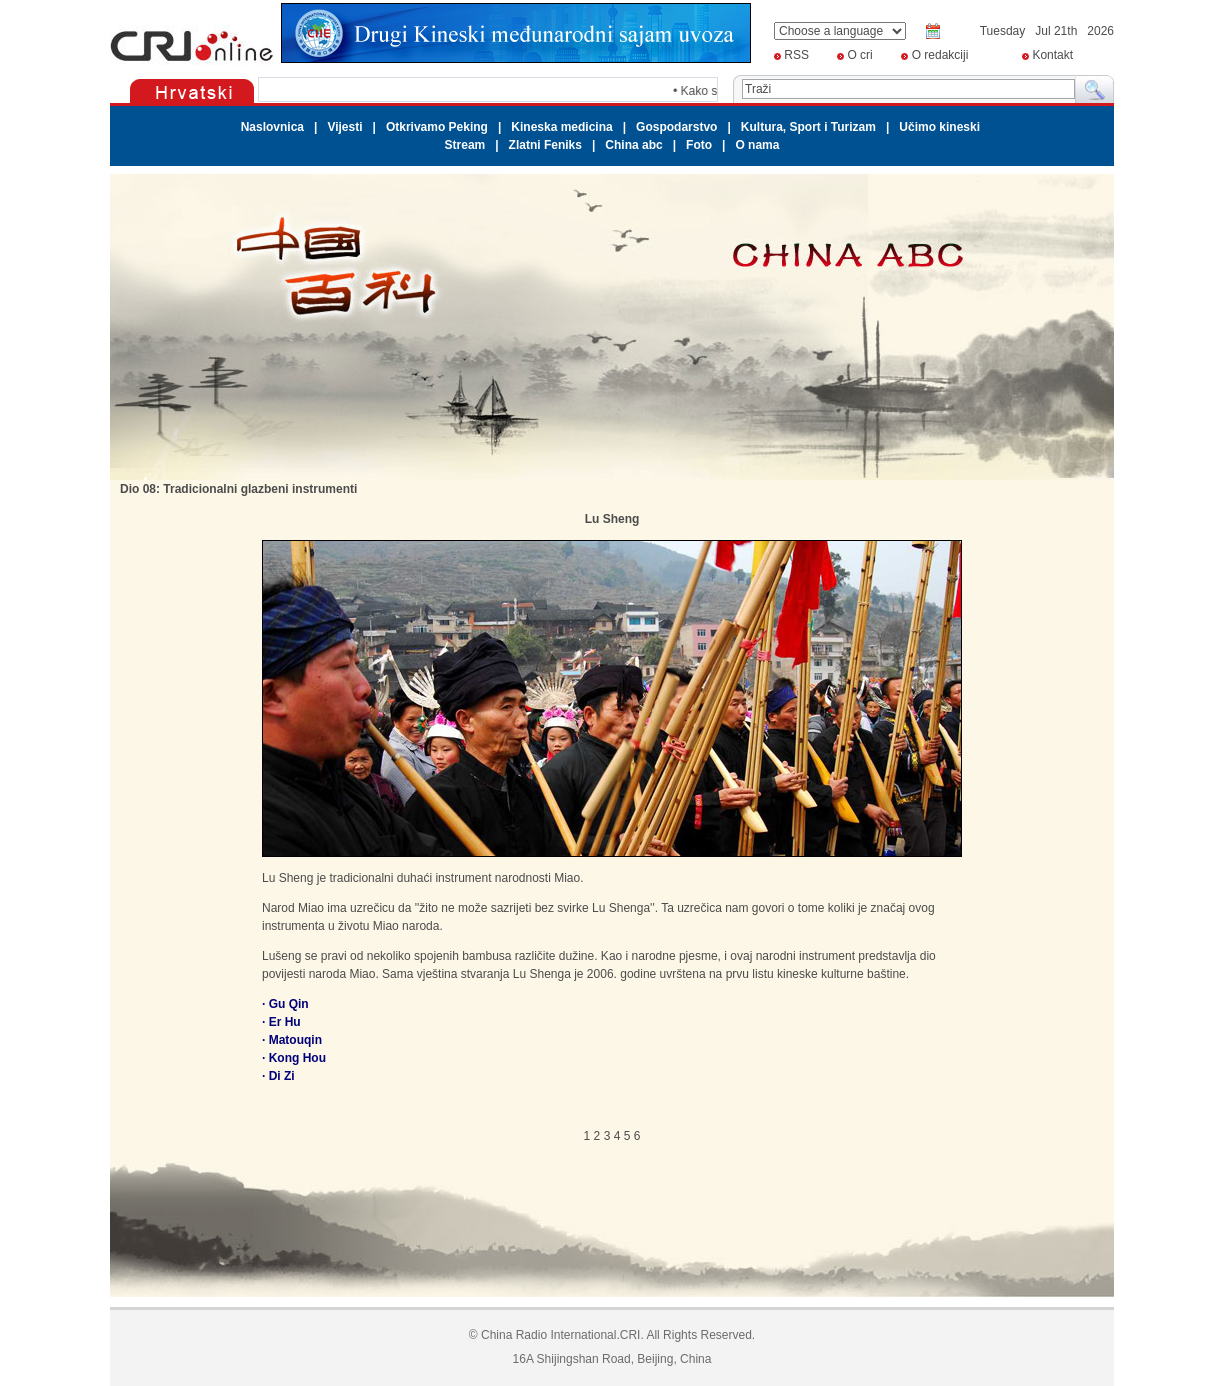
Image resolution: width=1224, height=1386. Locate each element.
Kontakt (1052, 55)
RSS (796, 55)
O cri (859, 55)
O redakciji (940, 55)
